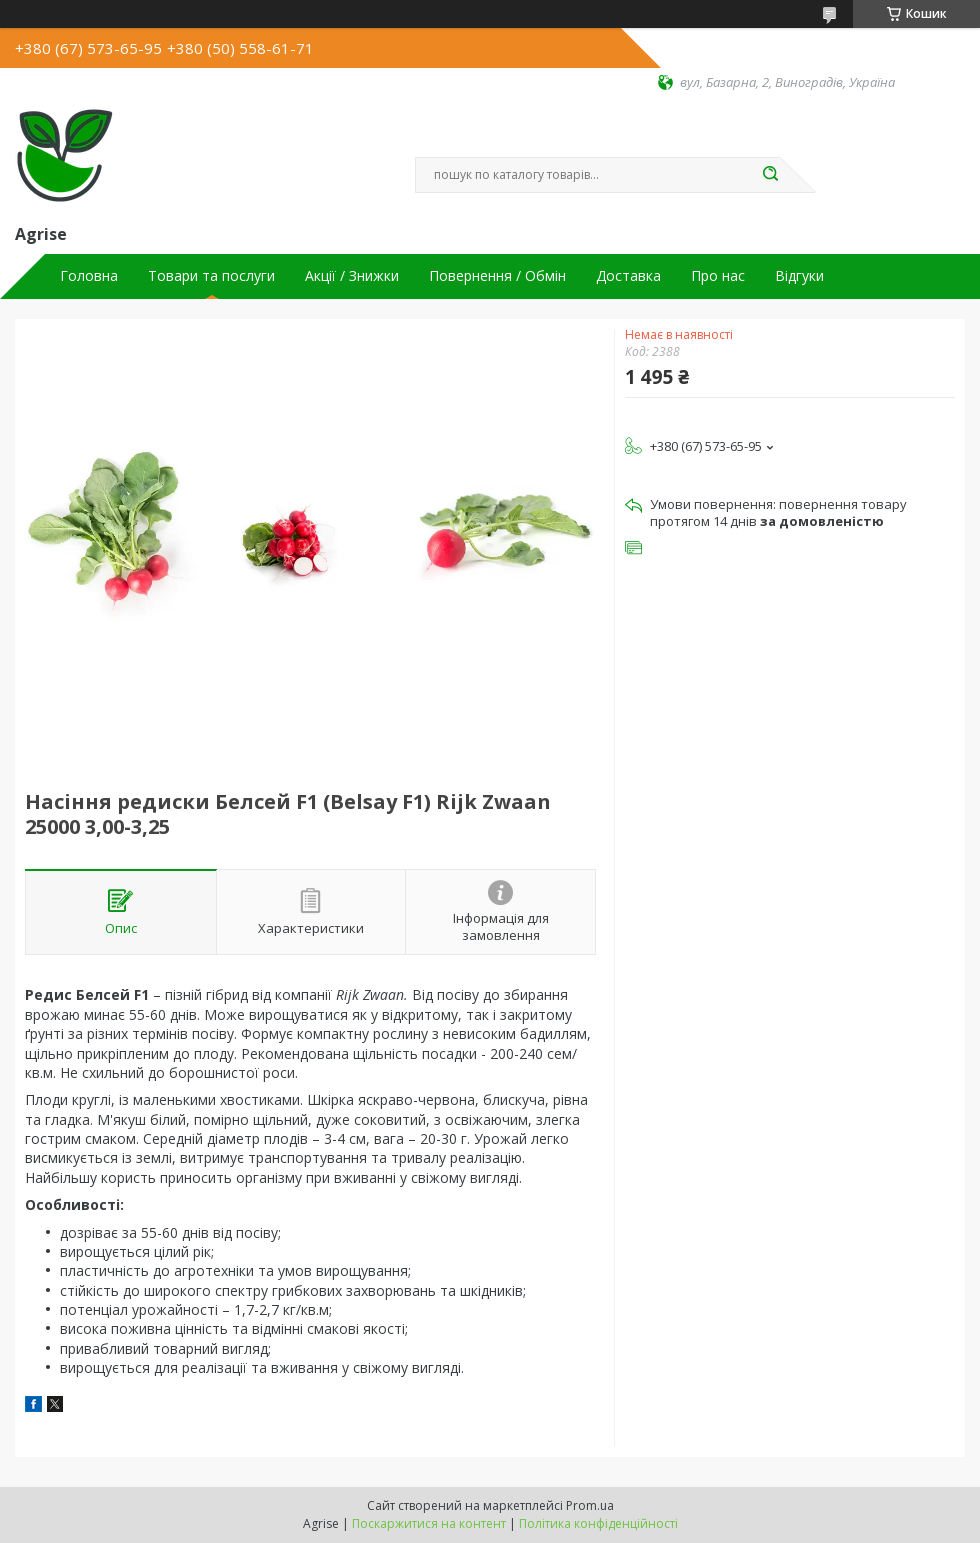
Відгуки (799, 276)
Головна (89, 276)
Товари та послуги (211, 276)
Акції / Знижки (352, 276)
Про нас (718, 276)
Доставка (628, 276)
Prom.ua (590, 1505)
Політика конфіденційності (598, 1523)
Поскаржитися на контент (429, 1523)
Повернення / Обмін (497, 276)
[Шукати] (770, 175)
